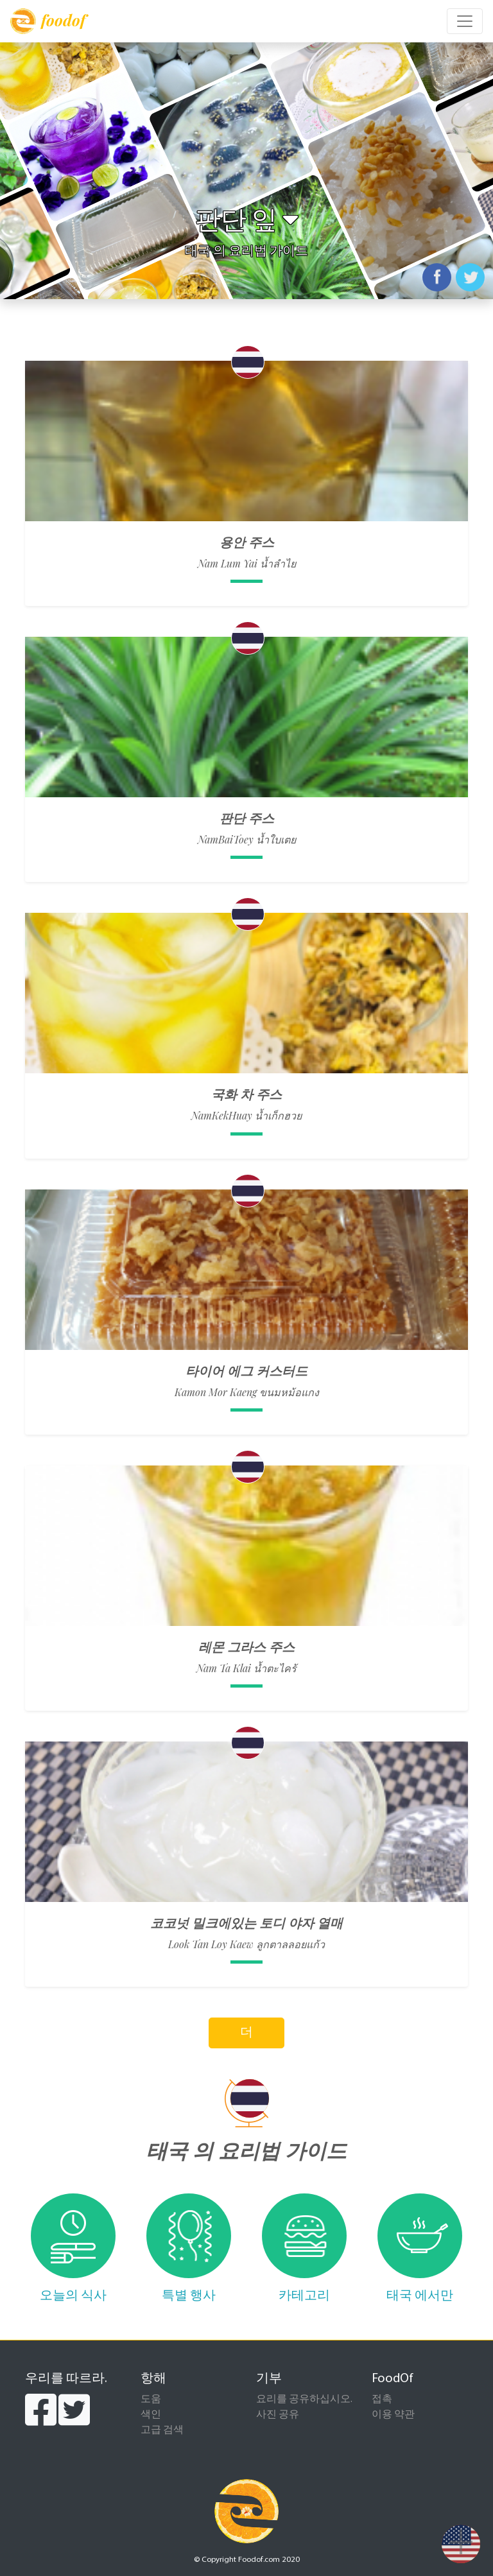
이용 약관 (393, 2415)
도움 (151, 2399)
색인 (151, 2415)
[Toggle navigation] (465, 21)
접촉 (382, 2399)
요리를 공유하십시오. (304, 2399)
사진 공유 (277, 2415)
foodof (47, 21)
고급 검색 (162, 2430)
